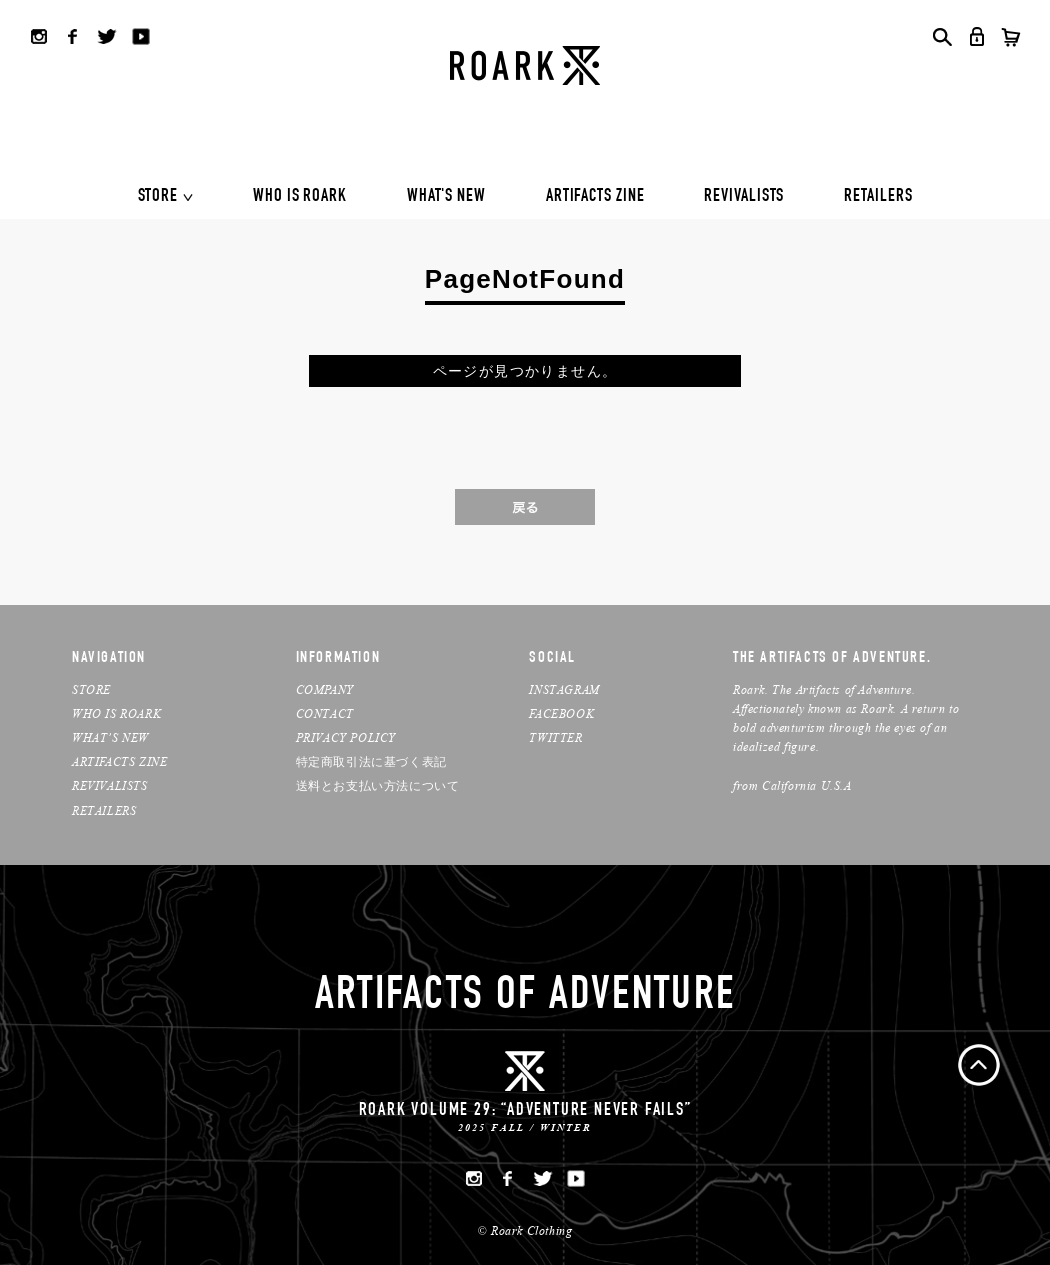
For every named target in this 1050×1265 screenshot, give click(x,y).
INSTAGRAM (564, 689)
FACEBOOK (561, 713)
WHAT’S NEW (110, 737)
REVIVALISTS (744, 197)
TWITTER (555, 737)
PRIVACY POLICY (346, 737)
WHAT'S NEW (446, 197)
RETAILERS (878, 197)
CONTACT (325, 713)
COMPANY (325, 689)
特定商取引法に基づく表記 (371, 761)
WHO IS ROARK (300, 197)
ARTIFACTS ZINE (595, 197)
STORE (158, 197)
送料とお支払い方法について (378, 785)
